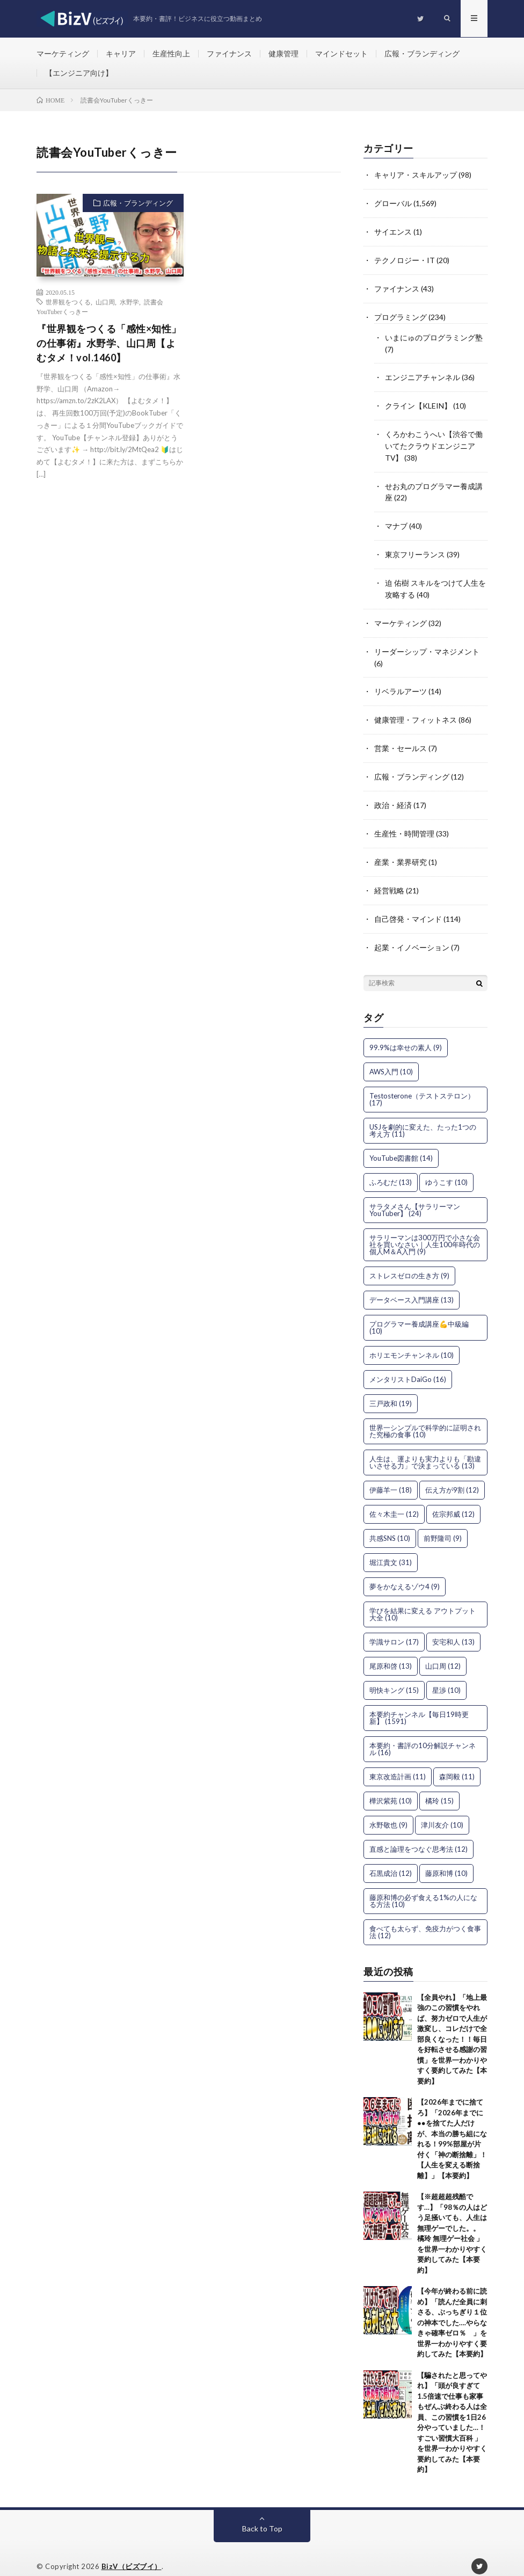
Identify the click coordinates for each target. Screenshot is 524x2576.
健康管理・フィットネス (415, 710)
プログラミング (400, 315)
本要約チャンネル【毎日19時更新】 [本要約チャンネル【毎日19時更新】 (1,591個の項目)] (419, 1703)
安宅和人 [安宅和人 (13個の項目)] (453, 1627)
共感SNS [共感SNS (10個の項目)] (389, 1523)
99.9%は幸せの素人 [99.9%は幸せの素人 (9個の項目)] (405, 1033)
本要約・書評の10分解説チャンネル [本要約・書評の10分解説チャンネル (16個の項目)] (422, 1734)
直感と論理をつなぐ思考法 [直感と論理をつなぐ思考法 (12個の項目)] (418, 1834)
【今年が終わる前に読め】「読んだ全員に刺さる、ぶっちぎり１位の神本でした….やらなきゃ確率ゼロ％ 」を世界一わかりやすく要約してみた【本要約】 (452, 2308)
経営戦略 (389, 877)
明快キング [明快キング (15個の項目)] (394, 1675)
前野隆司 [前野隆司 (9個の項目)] (443, 1523)
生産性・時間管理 (404, 821)
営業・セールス (400, 738)
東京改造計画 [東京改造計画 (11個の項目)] (397, 1762)
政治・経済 (393, 793)
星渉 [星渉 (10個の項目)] (446, 1675)
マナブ (396, 520)
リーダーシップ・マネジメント (426, 642)
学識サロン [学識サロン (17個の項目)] (394, 1627)
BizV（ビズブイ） (131, 2552)
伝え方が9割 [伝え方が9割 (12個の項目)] (452, 1475)
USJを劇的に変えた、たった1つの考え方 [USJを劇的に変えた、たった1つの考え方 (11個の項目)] (422, 1116)
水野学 (129, 303)
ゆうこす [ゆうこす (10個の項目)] (446, 1167)
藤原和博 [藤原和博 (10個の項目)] (446, 1858)
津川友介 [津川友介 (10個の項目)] (442, 1810)
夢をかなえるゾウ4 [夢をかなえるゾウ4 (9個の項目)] (404, 1572)
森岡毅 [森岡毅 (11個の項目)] (457, 1762)
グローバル (393, 203)
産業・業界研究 (400, 849)
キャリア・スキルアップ (415, 175)
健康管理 (283, 53)
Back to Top (262, 2514)
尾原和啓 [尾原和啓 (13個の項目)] (390, 1651)
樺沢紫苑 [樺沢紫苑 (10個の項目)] (390, 1786)
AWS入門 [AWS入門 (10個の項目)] (391, 1057)
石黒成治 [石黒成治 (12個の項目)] (390, 1858)
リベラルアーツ (400, 682)
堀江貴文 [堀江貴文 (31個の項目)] (390, 1548)
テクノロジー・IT (404, 259)
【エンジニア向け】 (79, 73)
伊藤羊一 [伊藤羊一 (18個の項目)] (390, 1475)
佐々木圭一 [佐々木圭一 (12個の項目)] (394, 1499)
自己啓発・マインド (408, 905)
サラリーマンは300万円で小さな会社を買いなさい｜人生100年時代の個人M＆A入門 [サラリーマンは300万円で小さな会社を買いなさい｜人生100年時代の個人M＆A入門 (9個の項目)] (424, 1230)
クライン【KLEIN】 (418, 402)
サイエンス (393, 231)
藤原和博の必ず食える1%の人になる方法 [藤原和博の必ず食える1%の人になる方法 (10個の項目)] (423, 1886)
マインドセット (341, 53)
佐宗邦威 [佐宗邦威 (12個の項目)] (453, 1499)
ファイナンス (229, 53)
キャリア (121, 53)
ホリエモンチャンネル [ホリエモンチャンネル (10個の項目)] (411, 1340)
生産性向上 (171, 53)
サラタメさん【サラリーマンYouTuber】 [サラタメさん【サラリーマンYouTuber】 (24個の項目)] (414, 1195)
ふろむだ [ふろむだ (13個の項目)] (390, 1167)
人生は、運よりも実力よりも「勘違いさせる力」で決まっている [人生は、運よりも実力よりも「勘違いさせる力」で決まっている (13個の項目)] (425, 1448)
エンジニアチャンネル (422, 374)
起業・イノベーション (411, 933)
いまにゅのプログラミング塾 (434, 335)
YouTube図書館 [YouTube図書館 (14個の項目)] (401, 1143)
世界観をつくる (68, 303)
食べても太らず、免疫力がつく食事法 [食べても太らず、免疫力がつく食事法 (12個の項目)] (425, 1917)
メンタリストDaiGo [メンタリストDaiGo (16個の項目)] (407, 1364)
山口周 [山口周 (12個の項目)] (443, 1651)
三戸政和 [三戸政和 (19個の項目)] (390, 1389)
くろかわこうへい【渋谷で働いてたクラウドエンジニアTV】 (434, 441)
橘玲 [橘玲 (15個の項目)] (439, 1786)
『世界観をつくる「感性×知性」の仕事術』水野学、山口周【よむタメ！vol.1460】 (109, 344)
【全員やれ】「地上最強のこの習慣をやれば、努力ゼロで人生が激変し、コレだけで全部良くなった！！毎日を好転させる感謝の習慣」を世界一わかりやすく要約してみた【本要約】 (452, 2024)
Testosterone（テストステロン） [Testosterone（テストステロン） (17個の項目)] (422, 1085)
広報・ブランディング (422, 53)
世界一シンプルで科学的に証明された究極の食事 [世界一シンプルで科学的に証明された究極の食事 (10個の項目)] (425, 1416)
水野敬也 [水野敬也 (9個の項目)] (388, 1810)
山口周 (105, 303)
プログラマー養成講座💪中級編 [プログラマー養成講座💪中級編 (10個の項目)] (419, 1313)
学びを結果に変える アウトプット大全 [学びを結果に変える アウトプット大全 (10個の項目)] (422, 1599)
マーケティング (63, 53)
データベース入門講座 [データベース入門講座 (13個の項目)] (411, 1285)
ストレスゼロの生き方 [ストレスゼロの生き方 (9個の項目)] (409, 1261)
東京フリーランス (415, 547)
